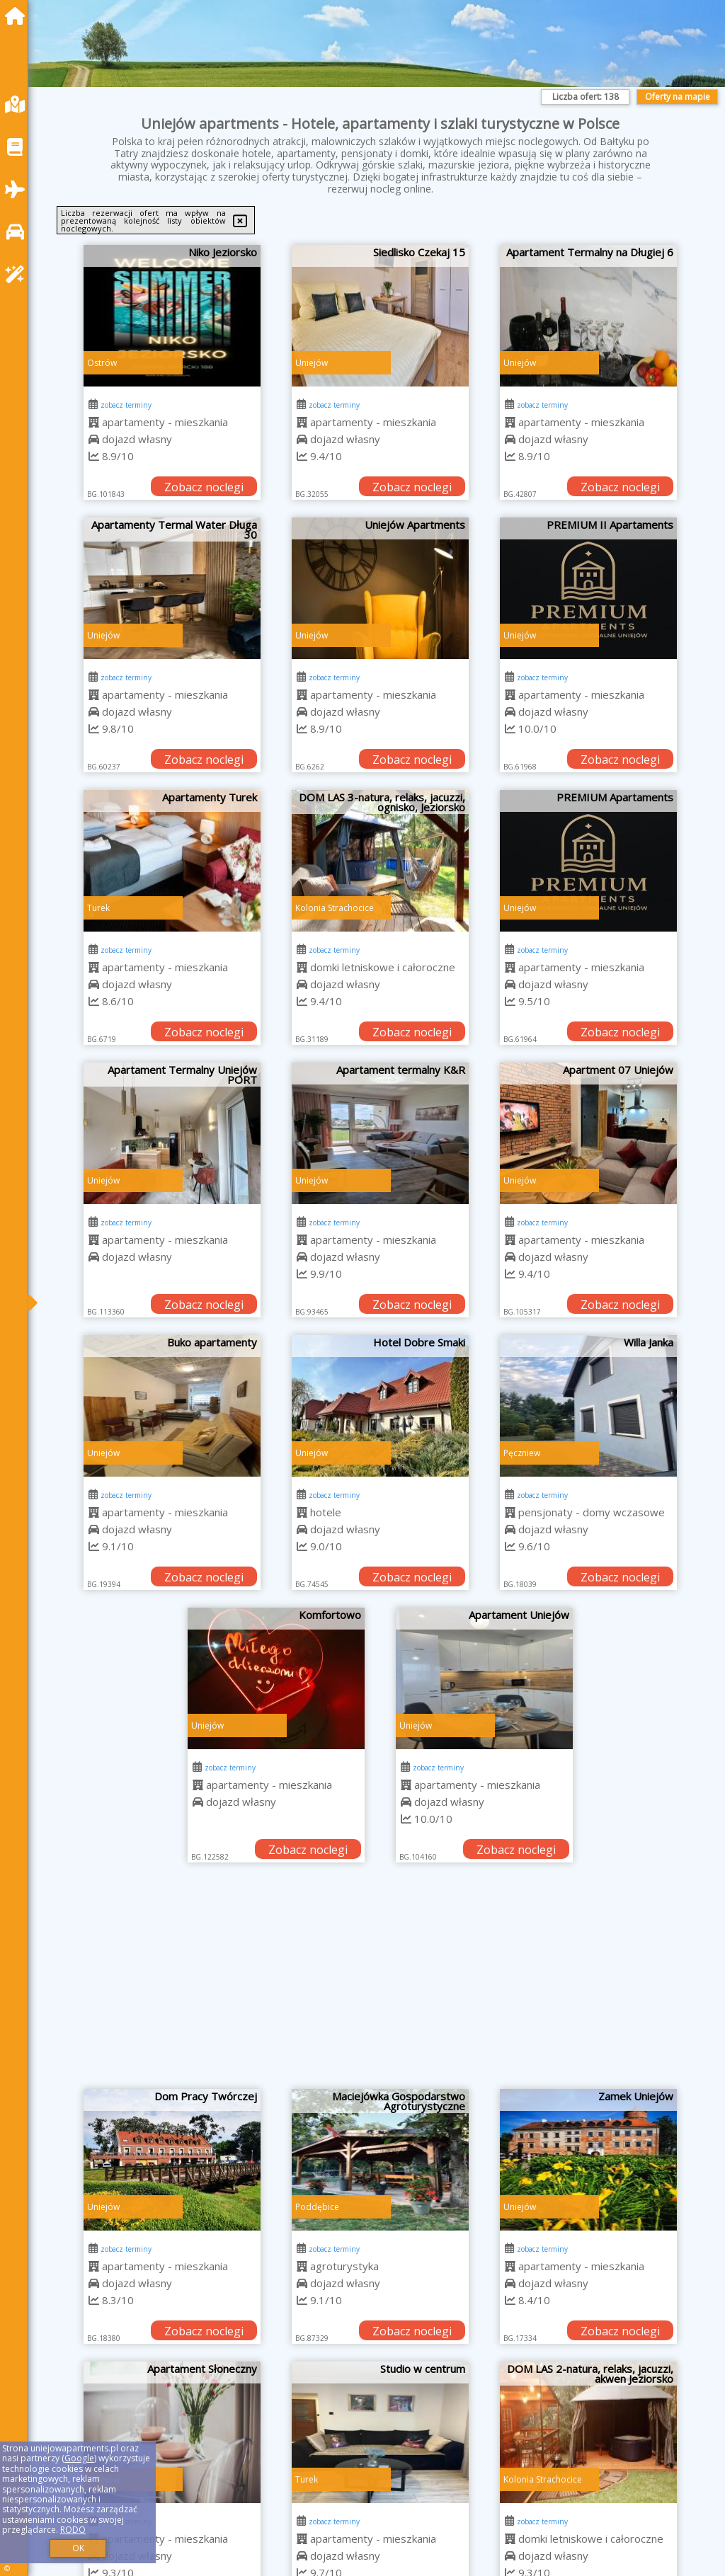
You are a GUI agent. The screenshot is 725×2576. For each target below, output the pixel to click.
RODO (73, 2530)
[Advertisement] (380, 1983)
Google (79, 2458)
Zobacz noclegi (204, 487)
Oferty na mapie (677, 97)
